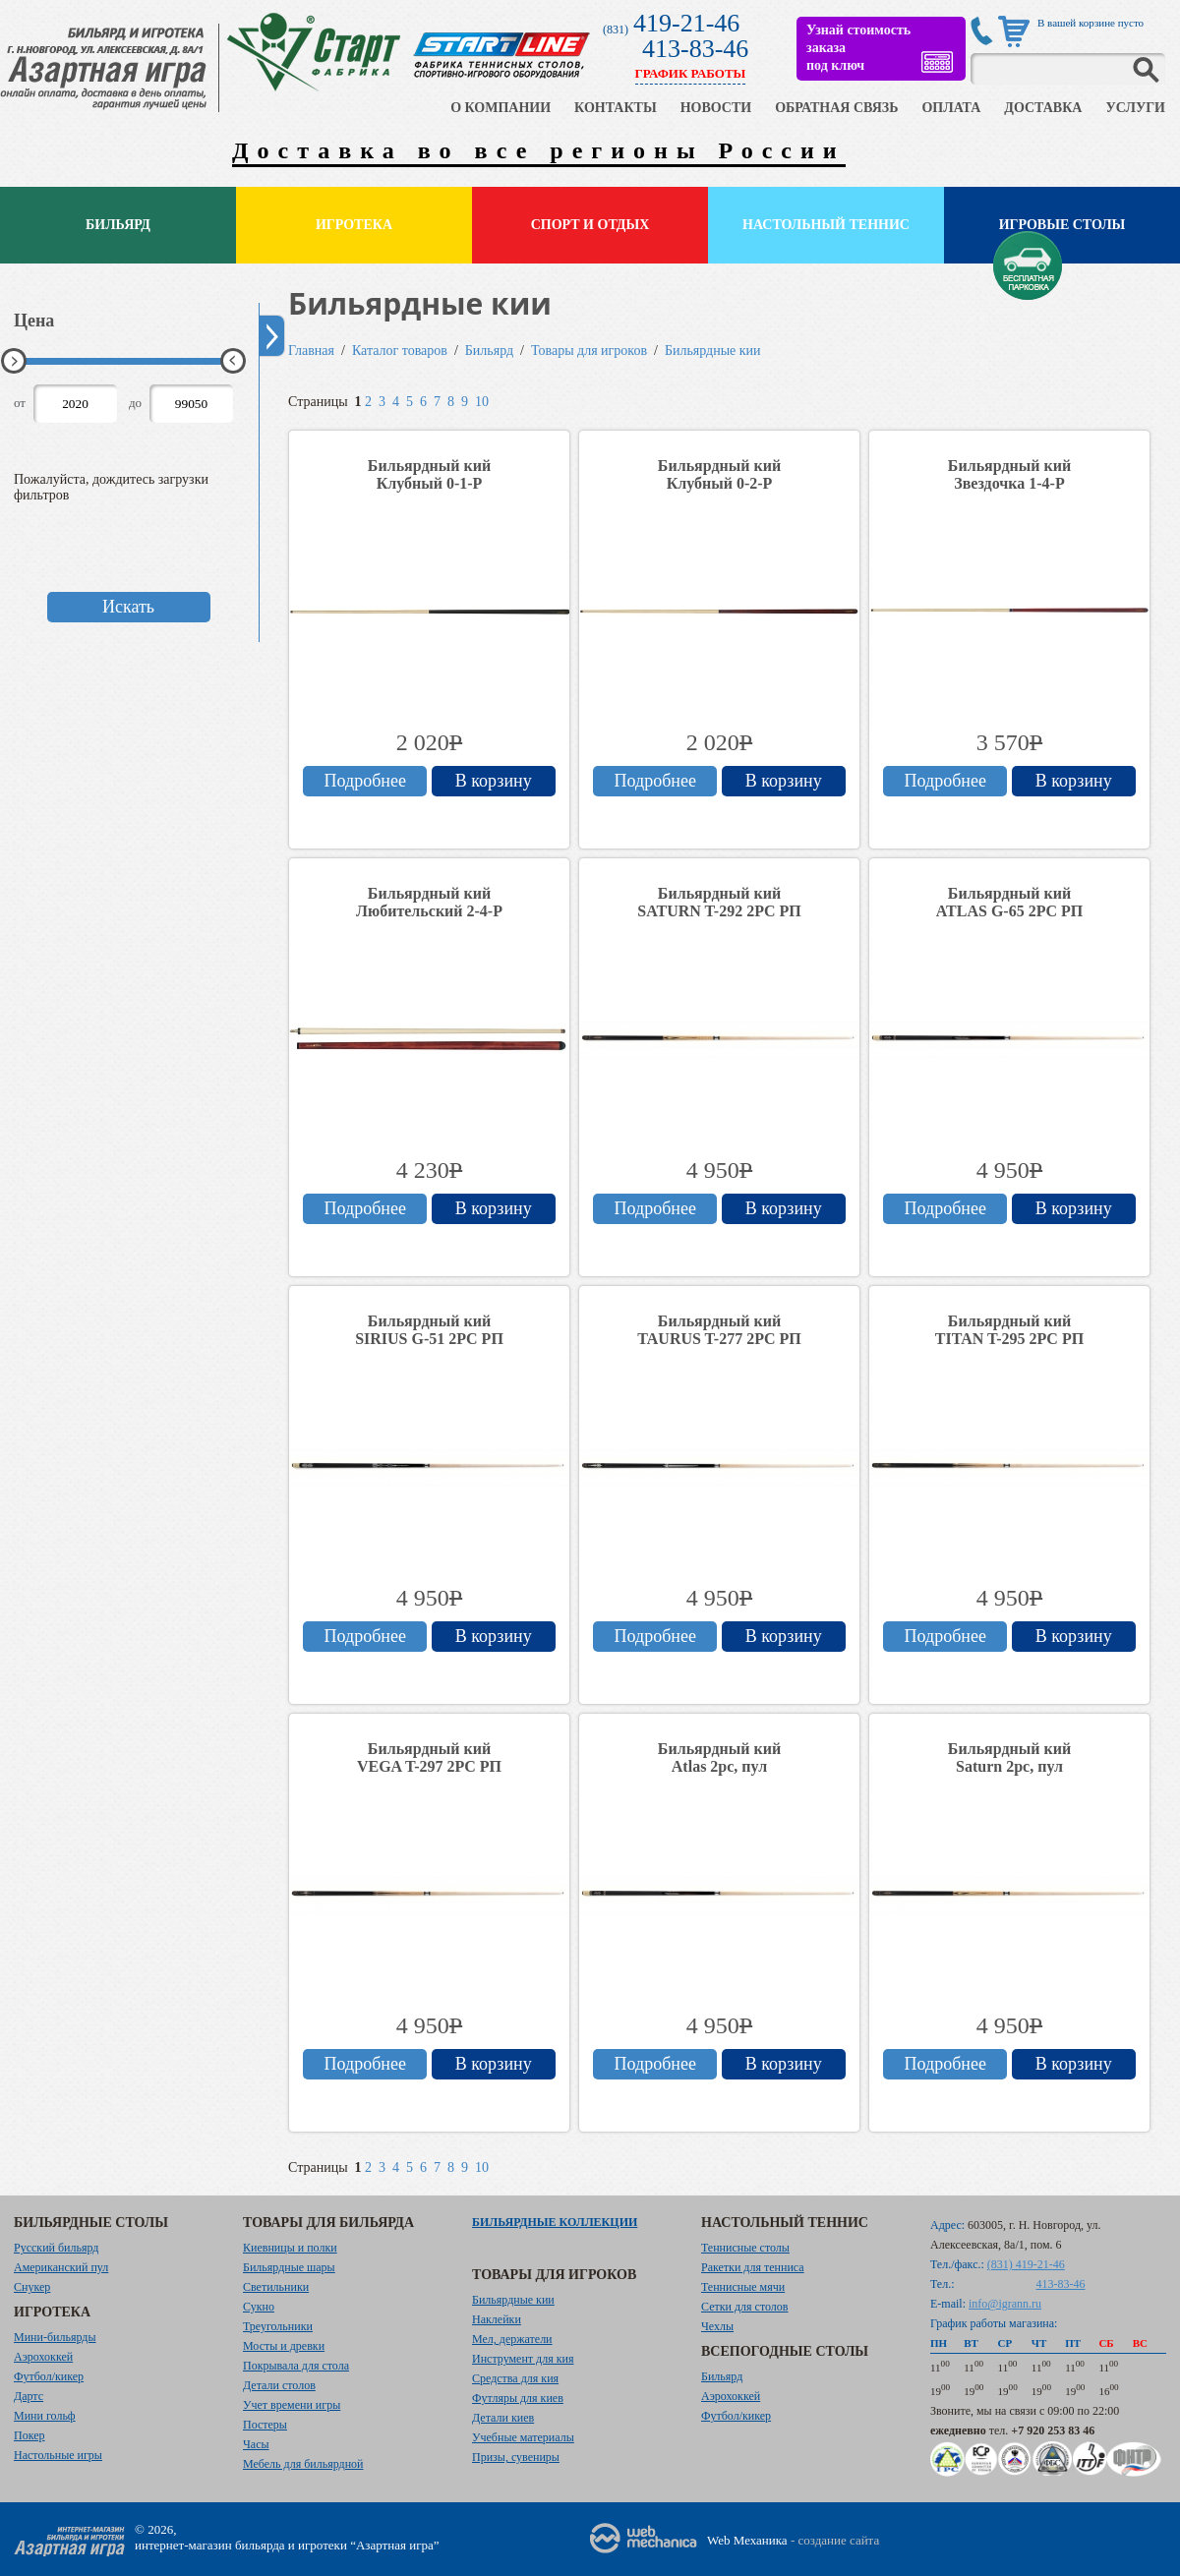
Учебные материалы (523, 2437)
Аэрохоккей (43, 2357)
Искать (128, 606)
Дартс (28, 2396)
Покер (29, 2435)
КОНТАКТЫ (615, 107)
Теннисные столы (745, 2247)
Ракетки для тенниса (752, 2267)
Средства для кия (515, 2378)
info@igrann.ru (1005, 2304)
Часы (256, 2444)
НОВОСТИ (716, 107)
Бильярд (118, 224)
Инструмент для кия (522, 2359)
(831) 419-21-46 (1026, 2264)
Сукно (258, 2306)
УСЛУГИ (1135, 107)
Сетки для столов (745, 2306)
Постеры (265, 2424)
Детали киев (503, 2418)
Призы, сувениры (516, 2457)
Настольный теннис (826, 224)
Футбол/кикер (49, 2376)
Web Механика (747, 2540)
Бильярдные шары (289, 2267)
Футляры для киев (517, 2398)
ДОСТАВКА (1043, 107)
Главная (311, 350)
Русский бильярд (56, 2247)
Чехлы (717, 2326)
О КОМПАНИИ (500, 107)
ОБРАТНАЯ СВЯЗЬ (836, 107)
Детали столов (279, 2385)
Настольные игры (58, 2455)
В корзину (493, 780)
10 (482, 401)
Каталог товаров (399, 350)
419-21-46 (686, 23)
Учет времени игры (291, 2405)
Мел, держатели (512, 2339)
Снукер (32, 2287)
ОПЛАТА (950, 107)
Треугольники (278, 2326)
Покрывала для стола (296, 2365)
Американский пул (61, 2267)
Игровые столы (1062, 224)
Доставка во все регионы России (539, 150)
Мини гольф (45, 2416)
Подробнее (365, 780)
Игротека (354, 224)
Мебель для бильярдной (303, 2464)
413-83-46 (695, 48)
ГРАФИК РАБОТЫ (690, 73)
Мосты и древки (283, 2346)
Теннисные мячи (743, 2287)
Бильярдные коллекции (554, 2222)
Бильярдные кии (713, 350)
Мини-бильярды (54, 2337)
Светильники (276, 2287)
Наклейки (496, 2319)
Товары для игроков (589, 350)
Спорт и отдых (590, 224)
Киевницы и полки (290, 2247)
